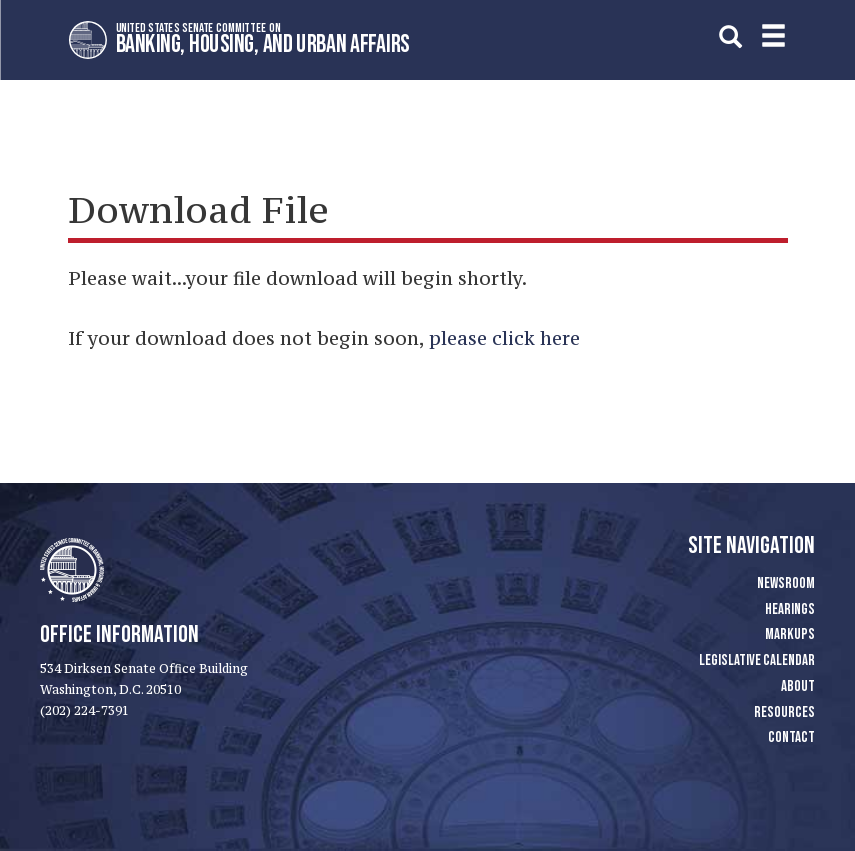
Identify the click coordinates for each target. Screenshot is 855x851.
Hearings (790, 609)
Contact (791, 737)
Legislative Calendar (757, 660)
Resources (784, 712)
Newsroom (786, 583)
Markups (790, 634)
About (798, 686)
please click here (504, 338)
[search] (730, 36)
